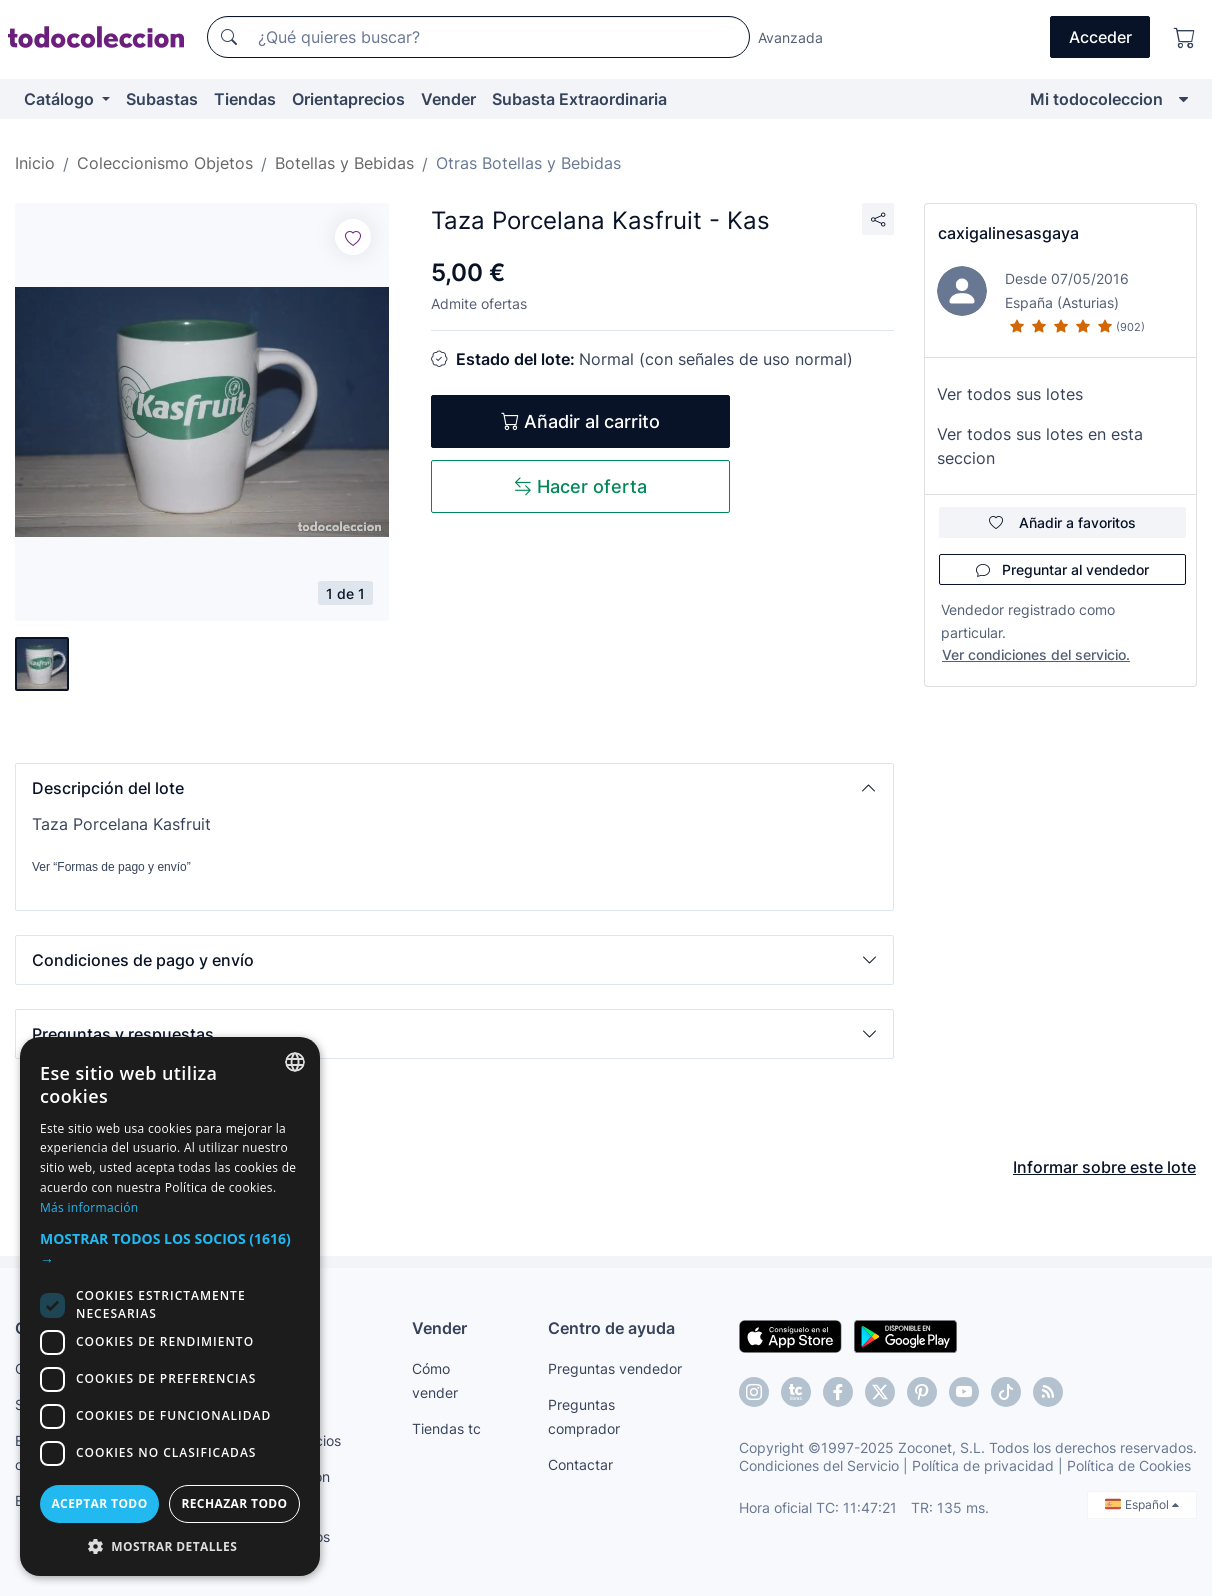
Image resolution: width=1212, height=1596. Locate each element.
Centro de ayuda (611, 1328)
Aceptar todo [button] (99, 1503)
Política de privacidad (983, 1465)
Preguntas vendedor (615, 1368)
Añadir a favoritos (1062, 522)
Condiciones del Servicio (819, 1465)
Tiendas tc (446, 1428)
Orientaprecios (348, 99)
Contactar (580, 1464)
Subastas (162, 99)
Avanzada (790, 37)
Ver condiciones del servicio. (1036, 654)
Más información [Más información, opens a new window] (89, 1207)
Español (1142, 1504)
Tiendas (245, 99)
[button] (454, 788)
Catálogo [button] (61, 99)
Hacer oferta (580, 486)
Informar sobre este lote (1104, 1167)
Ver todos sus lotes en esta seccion (1040, 446)
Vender (448, 99)
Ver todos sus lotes (1010, 394)
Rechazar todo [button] (234, 1503)
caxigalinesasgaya (1008, 233)
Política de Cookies (1129, 1465)
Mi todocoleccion (1096, 99)
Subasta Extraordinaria (579, 99)
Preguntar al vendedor (1062, 569)
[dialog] (170, 1306)
